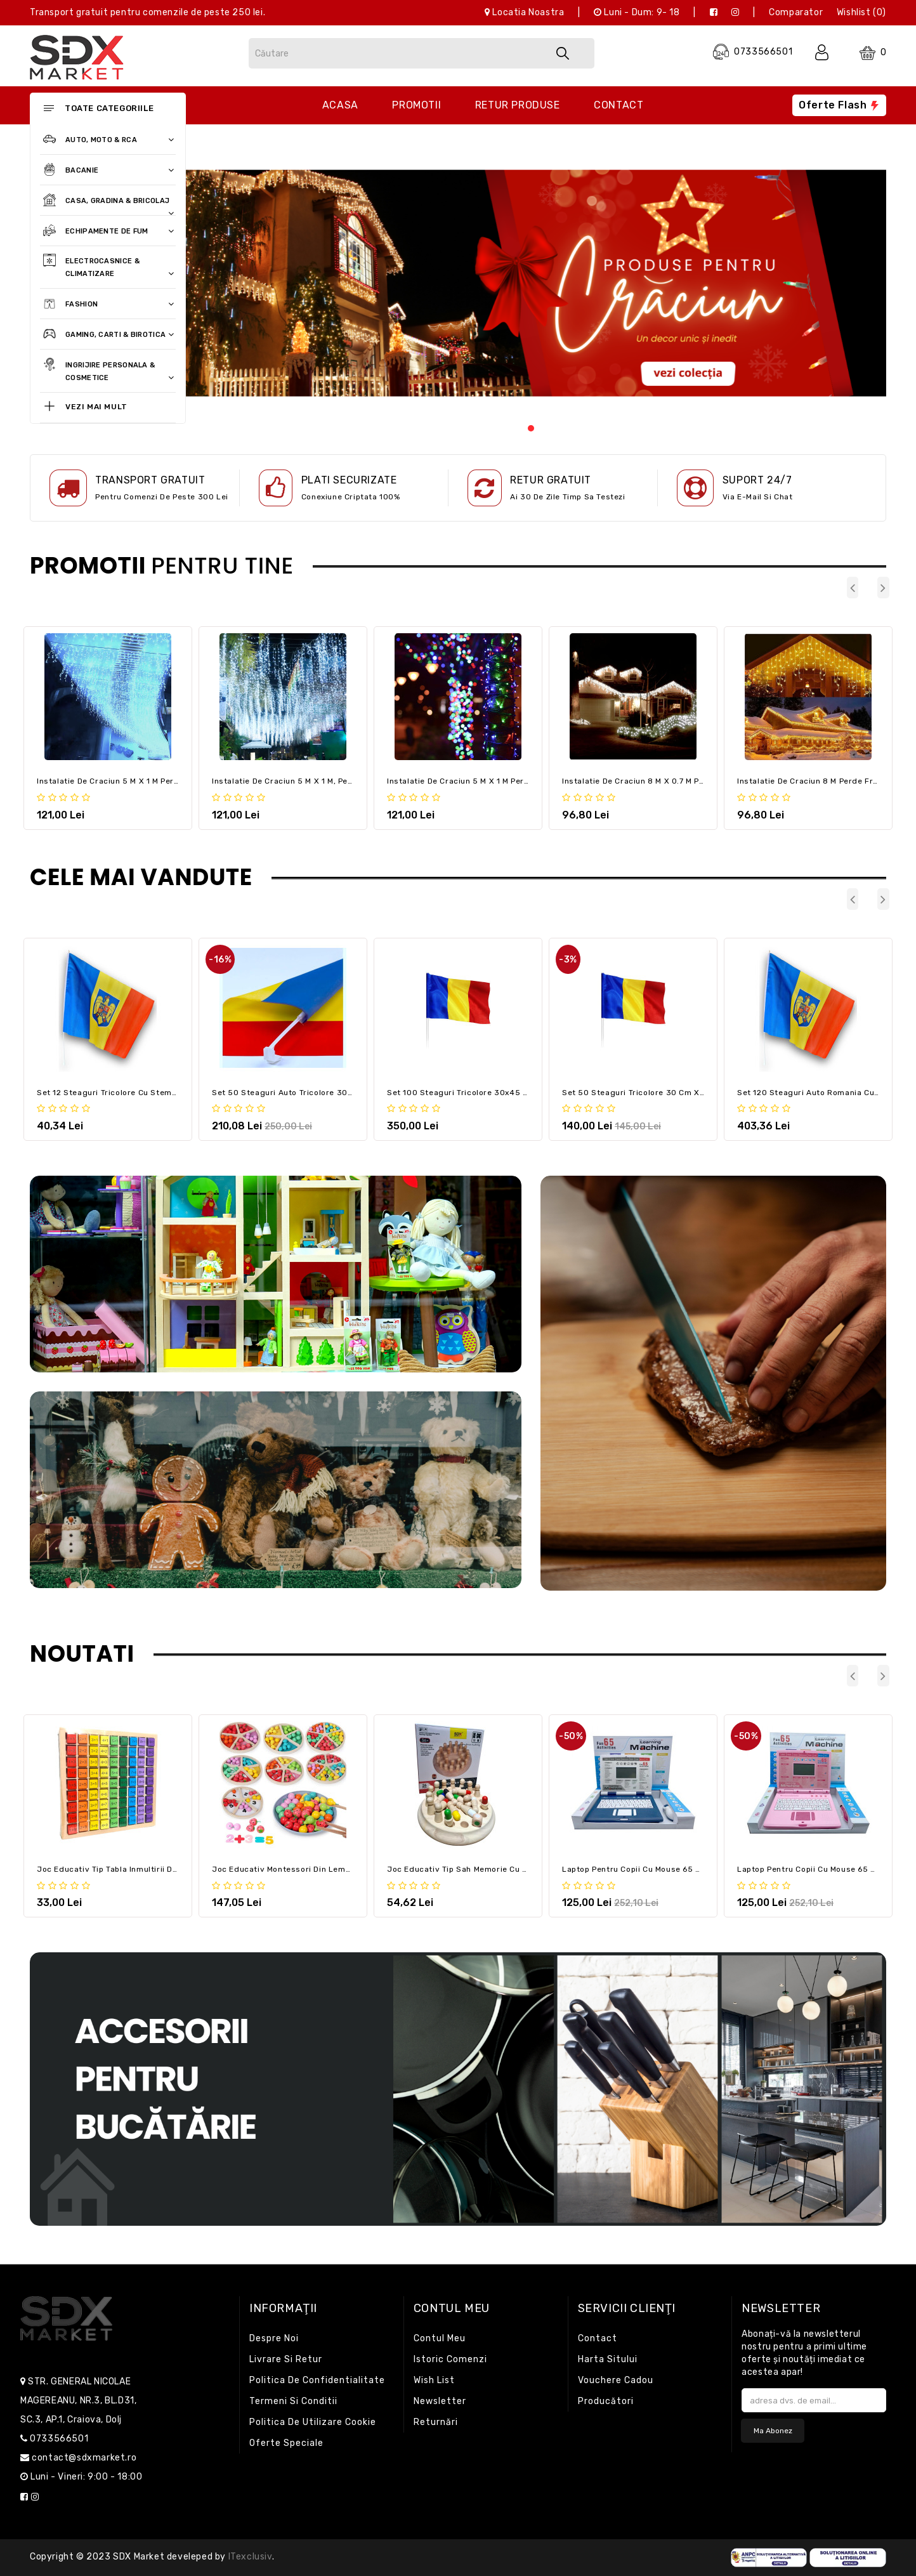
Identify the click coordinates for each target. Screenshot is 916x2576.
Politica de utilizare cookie (312, 2422)
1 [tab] (531, 425)
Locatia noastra (524, 12)
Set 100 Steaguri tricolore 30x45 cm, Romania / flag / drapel (511, 1092)
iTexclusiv (250, 2556)
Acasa (340, 105)
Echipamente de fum (107, 231)
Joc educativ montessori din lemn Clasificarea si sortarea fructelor (350, 1869)
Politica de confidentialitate (317, 2380)
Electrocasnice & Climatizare (107, 266)
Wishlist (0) (861, 12)
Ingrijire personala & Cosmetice (107, 370)
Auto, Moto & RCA (107, 140)
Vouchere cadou (615, 2380)
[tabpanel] (531, 283)
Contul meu (440, 2338)
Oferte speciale (286, 2443)
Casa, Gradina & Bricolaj (107, 201)
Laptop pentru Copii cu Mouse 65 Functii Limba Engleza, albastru (691, 1869)
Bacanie (107, 170)
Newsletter (440, 2401)
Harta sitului (608, 2359)
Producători (606, 2401)
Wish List (434, 2380)
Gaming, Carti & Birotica (107, 335)
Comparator (796, 12)
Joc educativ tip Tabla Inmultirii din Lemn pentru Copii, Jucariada (168, 1869)
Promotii (416, 105)
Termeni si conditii (293, 2401)
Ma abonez (773, 2430)
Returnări (436, 2422)
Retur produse (517, 105)
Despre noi (274, 2338)
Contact (618, 105)
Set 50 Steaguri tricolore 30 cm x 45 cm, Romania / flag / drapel (694, 1092)
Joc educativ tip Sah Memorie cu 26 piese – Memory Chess (505, 1869)
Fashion (107, 304)
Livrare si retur (285, 2359)
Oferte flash (839, 105)
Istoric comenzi (450, 2359)
